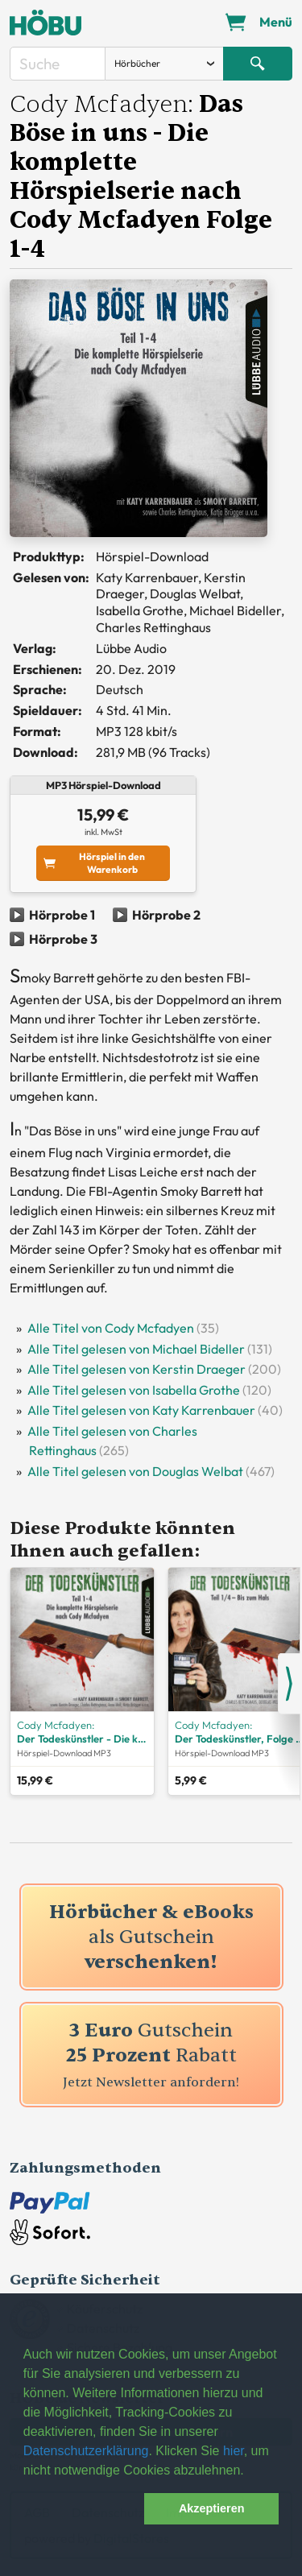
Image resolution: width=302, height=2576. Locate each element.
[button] (81, 2509)
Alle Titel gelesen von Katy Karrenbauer (141, 1410)
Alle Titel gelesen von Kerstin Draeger (136, 1369)
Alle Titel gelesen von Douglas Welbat (135, 1471)
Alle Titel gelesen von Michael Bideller (136, 1349)
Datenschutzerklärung (86, 2451)
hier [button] (233, 2451)
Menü (275, 22)
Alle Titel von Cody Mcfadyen (110, 1328)
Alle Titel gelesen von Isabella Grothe (133, 1390)
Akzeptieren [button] (212, 2508)
